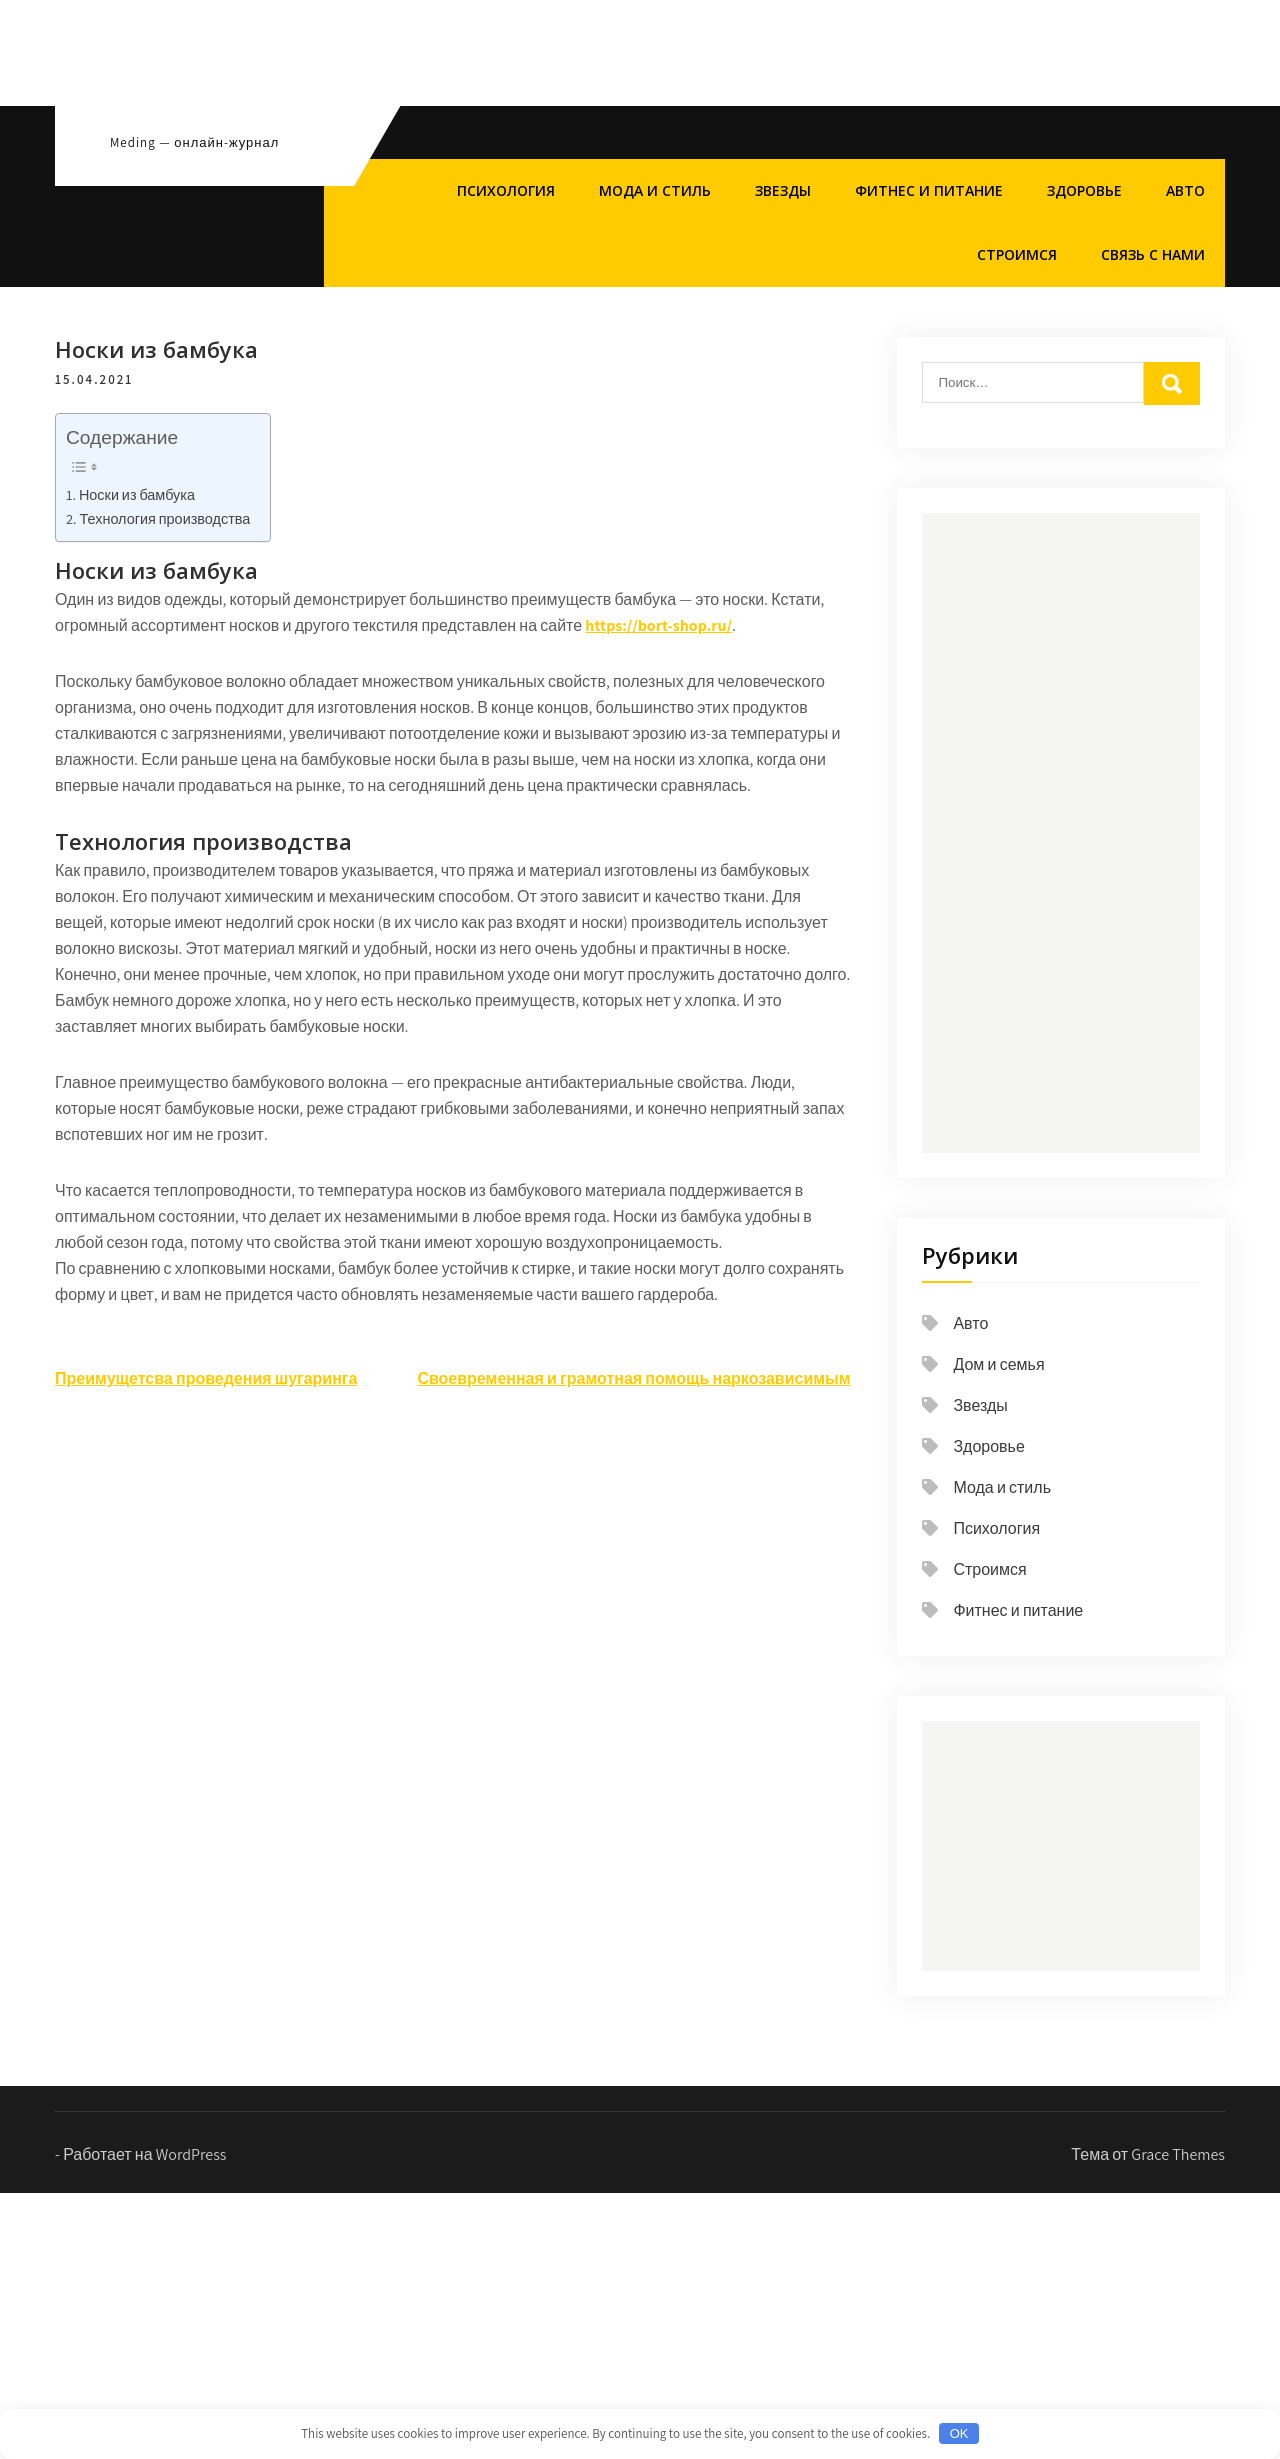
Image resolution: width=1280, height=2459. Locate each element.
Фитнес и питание (929, 190)
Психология (506, 190)
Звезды (783, 190)
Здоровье (1084, 190)
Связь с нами (1153, 254)
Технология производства (164, 518)
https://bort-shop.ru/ (658, 625)
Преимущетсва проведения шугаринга (206, 1378)
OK (959, 2433)
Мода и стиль (655, 190)
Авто (1185, 190)
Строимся (1017, 254)
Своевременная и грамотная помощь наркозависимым (633, 1378)
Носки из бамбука (137, 494)
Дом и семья (998, 1364)
